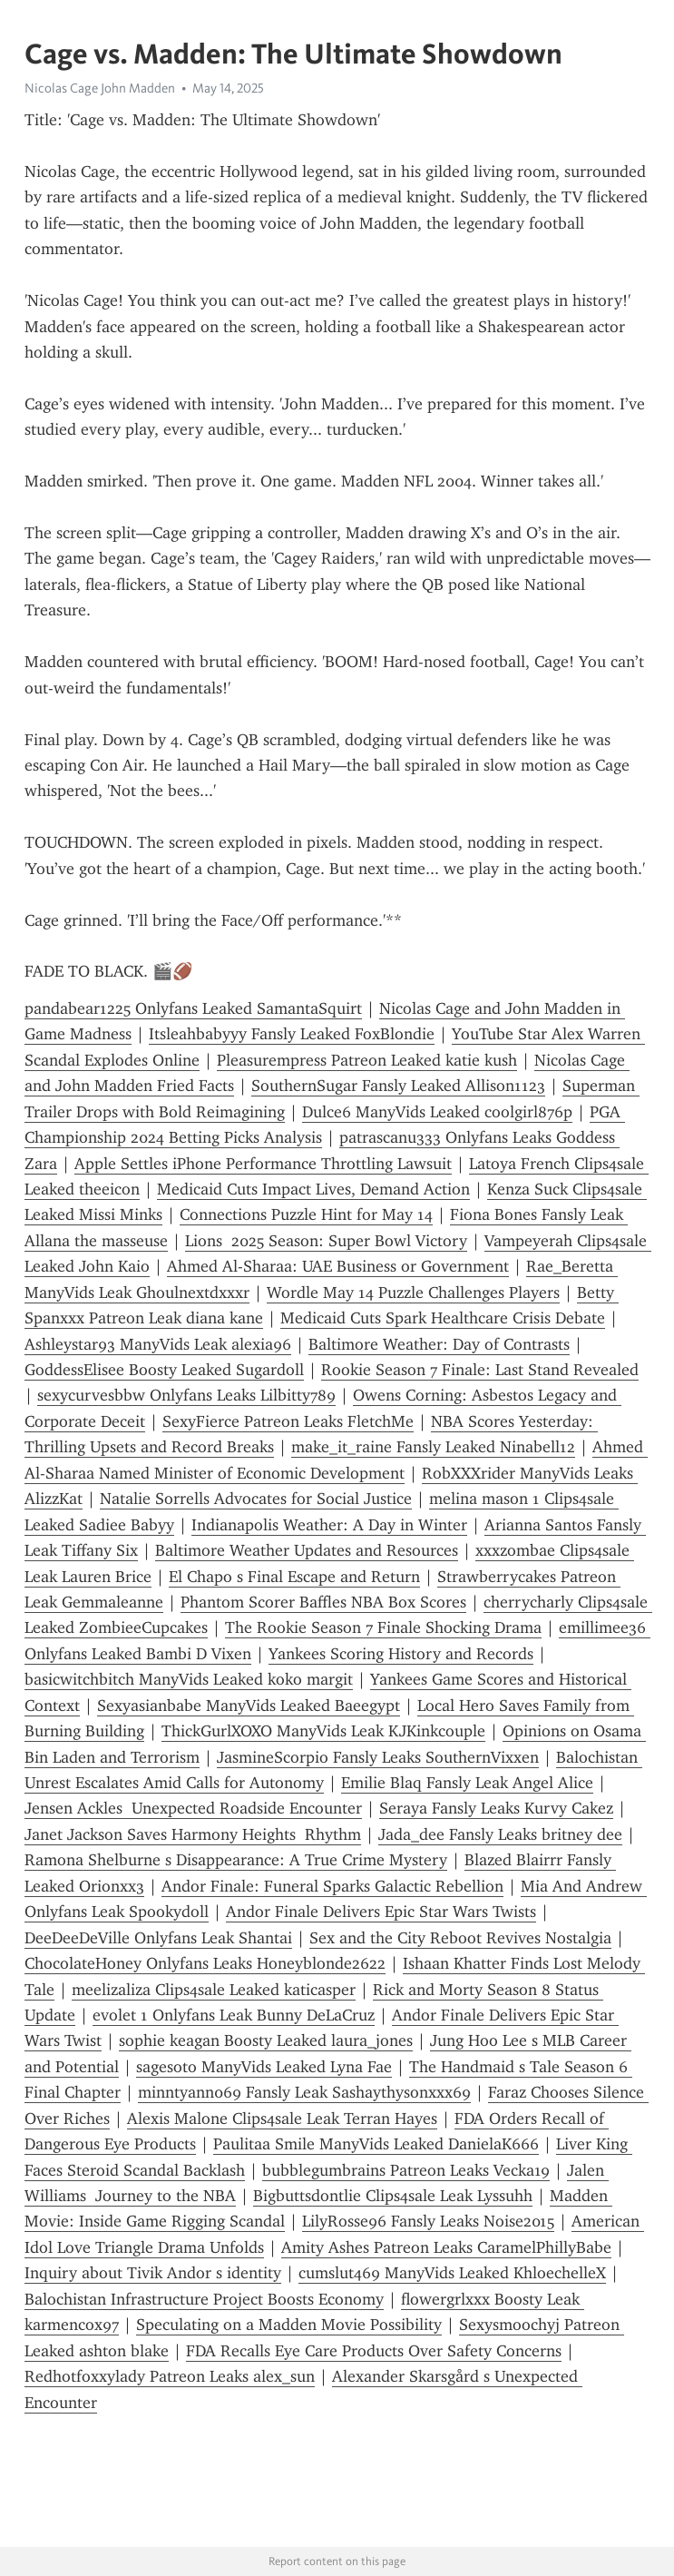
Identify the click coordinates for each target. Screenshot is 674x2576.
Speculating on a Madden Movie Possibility (289, 2325)
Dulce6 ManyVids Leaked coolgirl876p (437, 1112)
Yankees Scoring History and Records (401, 1654)
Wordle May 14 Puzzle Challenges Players (413, 1293)
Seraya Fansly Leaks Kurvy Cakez (496, 1808)
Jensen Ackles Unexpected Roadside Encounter (193, 1808)
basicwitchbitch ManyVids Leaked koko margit (188, 1679)
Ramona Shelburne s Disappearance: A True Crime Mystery (235, 1860)
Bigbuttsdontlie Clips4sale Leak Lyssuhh (392, 2196)
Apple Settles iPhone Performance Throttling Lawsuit (263, 1164)
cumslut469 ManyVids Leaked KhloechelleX (452, 2273)
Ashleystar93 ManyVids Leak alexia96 (157, 1344)
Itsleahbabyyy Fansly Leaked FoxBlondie (292, 1034)
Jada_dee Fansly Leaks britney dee (500, 1834)
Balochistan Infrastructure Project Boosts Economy (204, 2299)
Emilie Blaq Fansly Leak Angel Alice (467, 1783)
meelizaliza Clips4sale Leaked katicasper (214, 1990)
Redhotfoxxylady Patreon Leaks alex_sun (169, 2376)
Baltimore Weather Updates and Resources (306, 1550)
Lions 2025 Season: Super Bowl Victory (326, 1241)
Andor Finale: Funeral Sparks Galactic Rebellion (332, 1886)
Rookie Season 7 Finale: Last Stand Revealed (480, 1370)
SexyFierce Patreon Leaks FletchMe (288, 1421)
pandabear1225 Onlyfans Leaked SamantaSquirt (193, 1008)
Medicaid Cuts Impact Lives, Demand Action (313, 1189)
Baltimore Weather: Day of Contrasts (439, 1344)
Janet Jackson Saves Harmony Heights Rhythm (192, 1834)
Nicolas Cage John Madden (99, 88)
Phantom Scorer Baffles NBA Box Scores (323, 1602)
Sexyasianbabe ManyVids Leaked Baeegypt (248, 1706)
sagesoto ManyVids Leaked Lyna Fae (264, 2067)
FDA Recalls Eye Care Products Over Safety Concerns (374, 2351)
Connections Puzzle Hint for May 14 (306, 1214)
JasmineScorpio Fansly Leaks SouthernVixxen (378, 1757)
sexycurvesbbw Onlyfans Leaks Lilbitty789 (186, 1395)
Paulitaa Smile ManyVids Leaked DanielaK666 (376, 2144)
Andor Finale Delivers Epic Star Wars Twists (381, 1912)
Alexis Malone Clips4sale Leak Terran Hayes (282, 2119)
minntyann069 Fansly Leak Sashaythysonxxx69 (304, 2092)
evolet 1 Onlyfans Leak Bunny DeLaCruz (234, 2015)
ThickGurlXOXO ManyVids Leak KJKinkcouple (323, 1731)
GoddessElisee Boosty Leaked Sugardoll (164, 1370)
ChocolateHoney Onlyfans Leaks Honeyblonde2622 (205, 1963)
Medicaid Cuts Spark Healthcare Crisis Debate (442, 1318)
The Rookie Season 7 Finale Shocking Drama (383, 1627)
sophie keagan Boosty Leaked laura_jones (266, 2040)
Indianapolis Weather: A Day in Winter (329, 1525)
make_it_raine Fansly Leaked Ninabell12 (433, 1447)
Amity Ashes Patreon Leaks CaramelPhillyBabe (446, 2247)
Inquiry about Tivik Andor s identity (152, 2273)
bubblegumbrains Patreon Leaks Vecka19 (406, 2170)
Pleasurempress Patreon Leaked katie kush (367, 1060)
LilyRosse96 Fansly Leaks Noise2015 (428, 2221)
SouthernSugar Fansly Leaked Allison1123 (398, 1086)
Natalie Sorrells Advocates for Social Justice (256, 1499)
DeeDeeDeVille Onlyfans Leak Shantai (158, 1938)
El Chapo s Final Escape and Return (294, 1577)
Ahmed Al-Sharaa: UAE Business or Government (338, 1266)
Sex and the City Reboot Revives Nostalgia (460, 1938)
